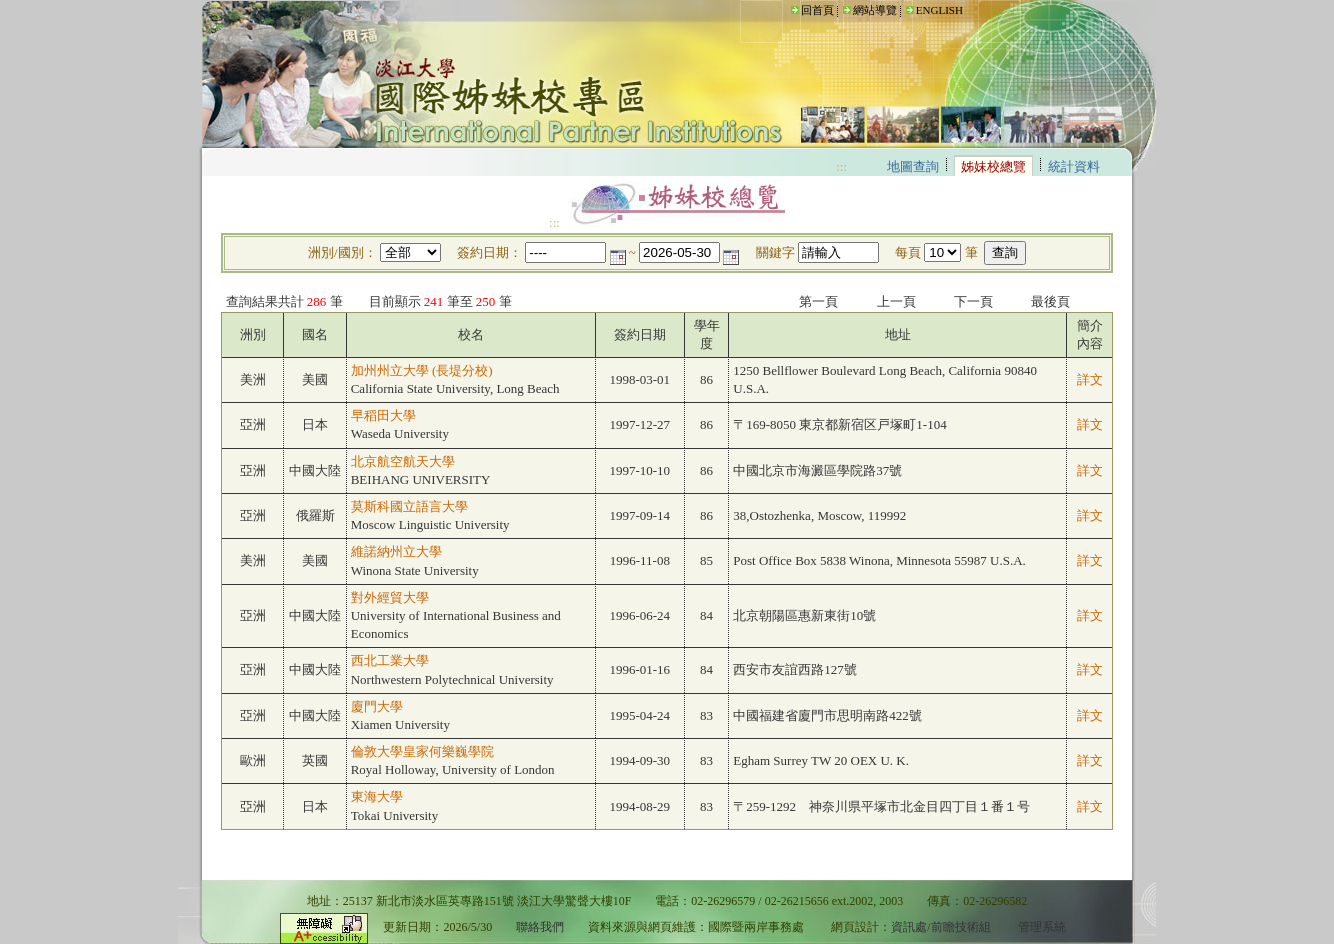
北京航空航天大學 (403, 461)
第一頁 (818, 301)
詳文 (1090, 379)
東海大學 (377, 796)
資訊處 (909, 928)
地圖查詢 (913, 166)
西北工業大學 (390, 660)
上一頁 (896, 301)
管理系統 (1042, 928)
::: (783, 9)
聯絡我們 (540, 928)
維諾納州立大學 (396, 551)
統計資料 (1074, 166)
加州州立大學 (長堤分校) (422, 370)
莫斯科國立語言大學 (409, 506)
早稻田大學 (383, 415)
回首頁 (817, 10)
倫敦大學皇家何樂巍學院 (422, 751)
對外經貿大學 (390, 597)
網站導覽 (875, 10)
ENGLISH (939, 10)
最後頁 (1050, 301)
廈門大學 (377, 706)
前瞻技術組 (961, 928)
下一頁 (973, 301)
